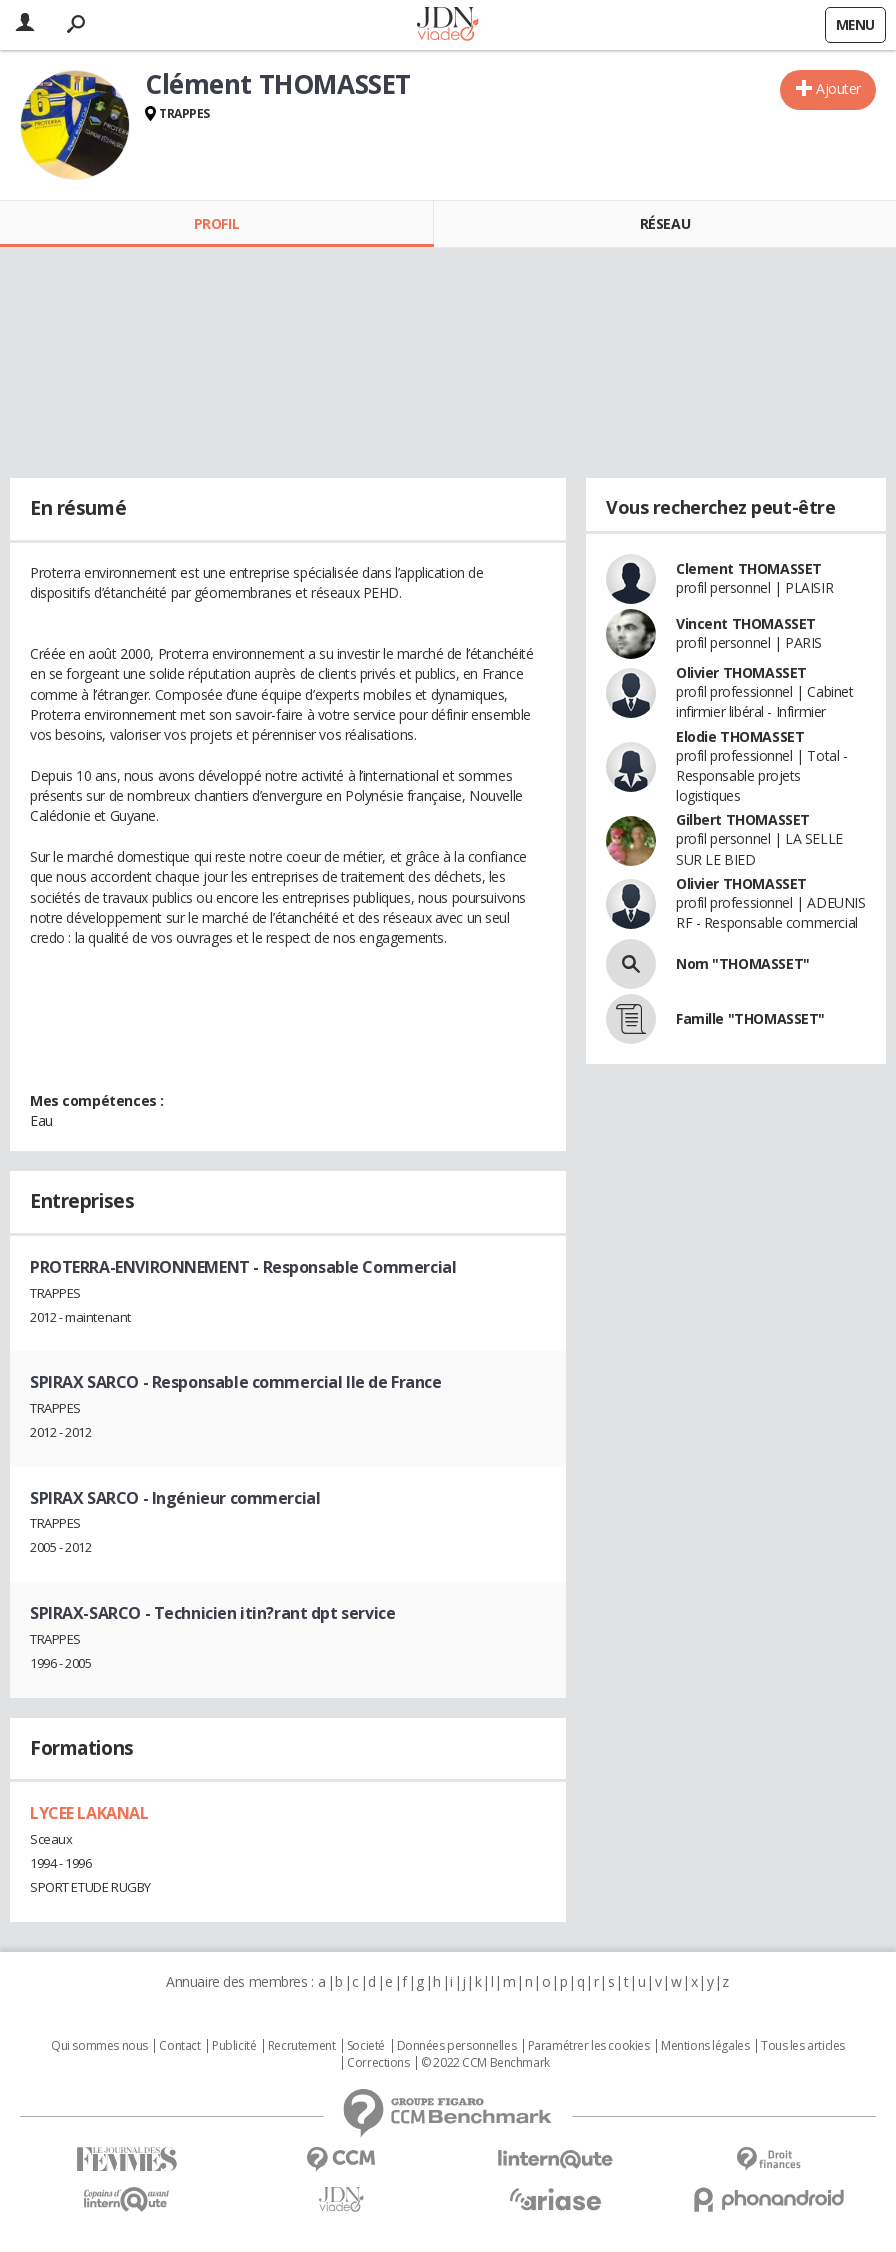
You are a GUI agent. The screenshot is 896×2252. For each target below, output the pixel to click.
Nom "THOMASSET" (743, 963)
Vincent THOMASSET (746, 623)
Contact (179, 2046)
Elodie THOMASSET (740, 736)
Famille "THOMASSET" (750, 1018)
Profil (216, 223)
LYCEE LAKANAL (89, 1813)
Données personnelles (457, 2046)
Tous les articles (803, 2046)
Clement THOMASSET (749, 568)
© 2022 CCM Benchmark (485, 2063)
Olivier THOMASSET (741, 672)
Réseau (665, 223)
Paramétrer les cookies (589, 2046)
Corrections (378, 2063)
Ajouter (838, 88)
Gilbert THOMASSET (743, 819)
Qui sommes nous (99, 2046)
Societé (366, 2046)
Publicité (234, 2046)
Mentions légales (705, 2046)
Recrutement (301, 2046)
